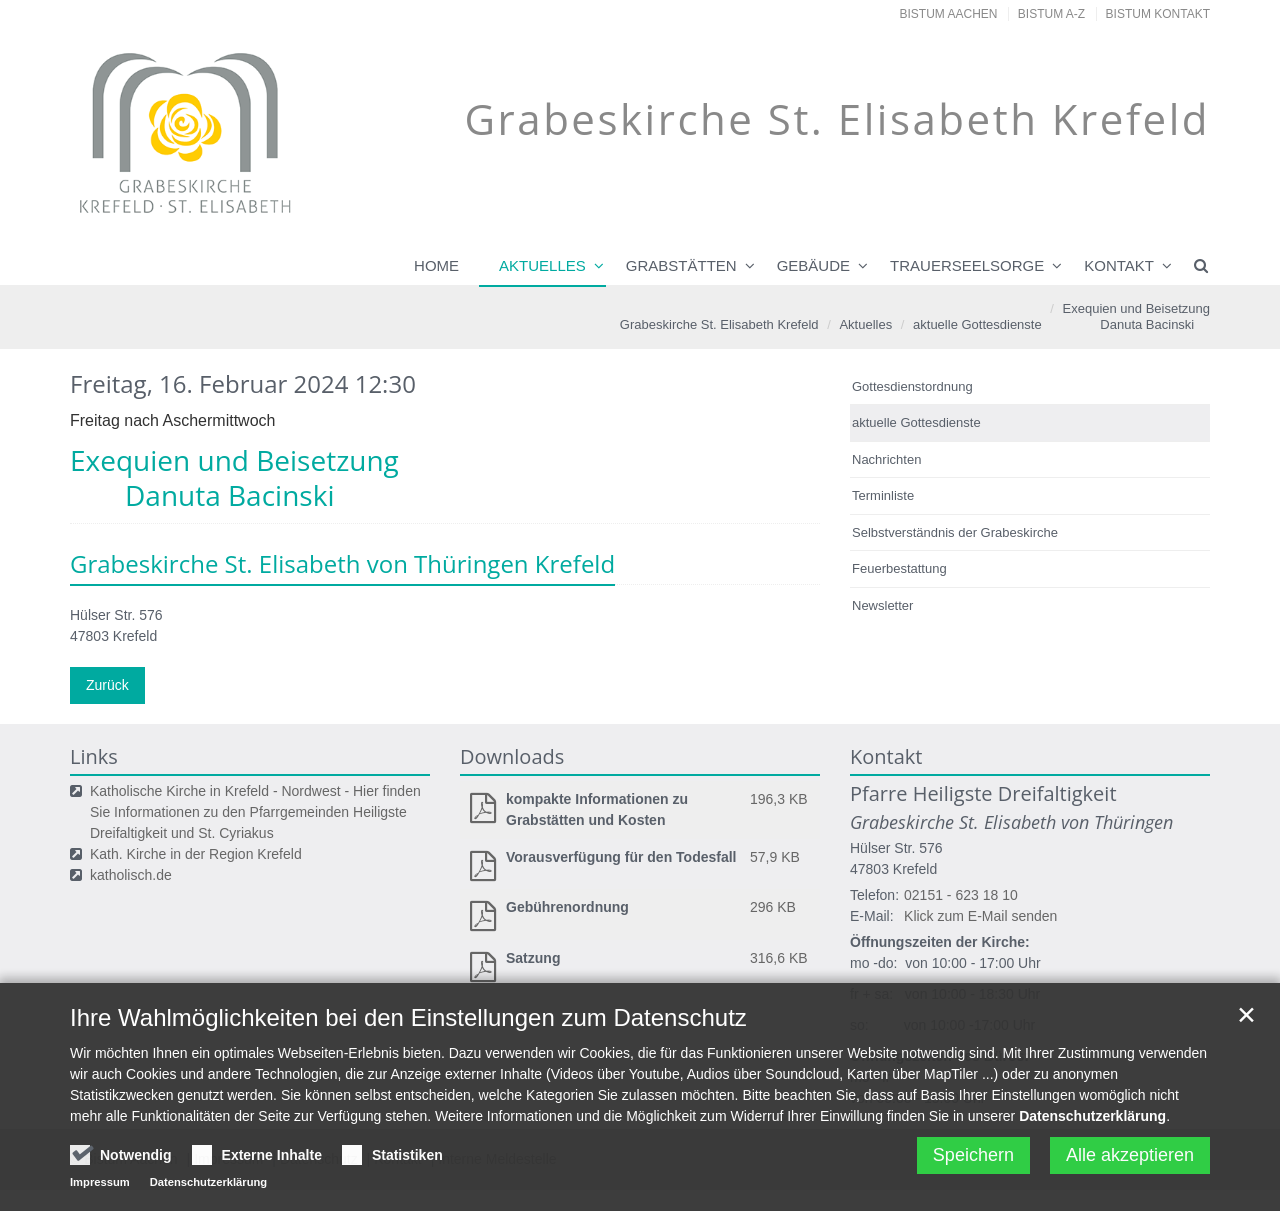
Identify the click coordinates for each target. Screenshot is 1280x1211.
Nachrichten (886, 459)
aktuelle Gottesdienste (977, 324)
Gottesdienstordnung (912, 386)
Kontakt (1119, 265)
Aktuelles (542, 265)
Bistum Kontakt (1158, 14)
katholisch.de (131, 875)
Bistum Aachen (949, 14)
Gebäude (813, 265)
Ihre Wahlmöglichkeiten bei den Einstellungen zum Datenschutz (408, 1077)
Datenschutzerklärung (1092, 1176)
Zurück (107, 685)
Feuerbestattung (899, 568)
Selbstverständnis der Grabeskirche (955, 532)
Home (436, 265)
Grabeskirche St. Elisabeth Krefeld (719, 324)
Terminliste (883, 495)
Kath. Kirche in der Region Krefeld (196, 854)
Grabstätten (681, 265)
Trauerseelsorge (967, 265)
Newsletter (882, 605)
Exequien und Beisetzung (1127, 317)
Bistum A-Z (1051, 14)
